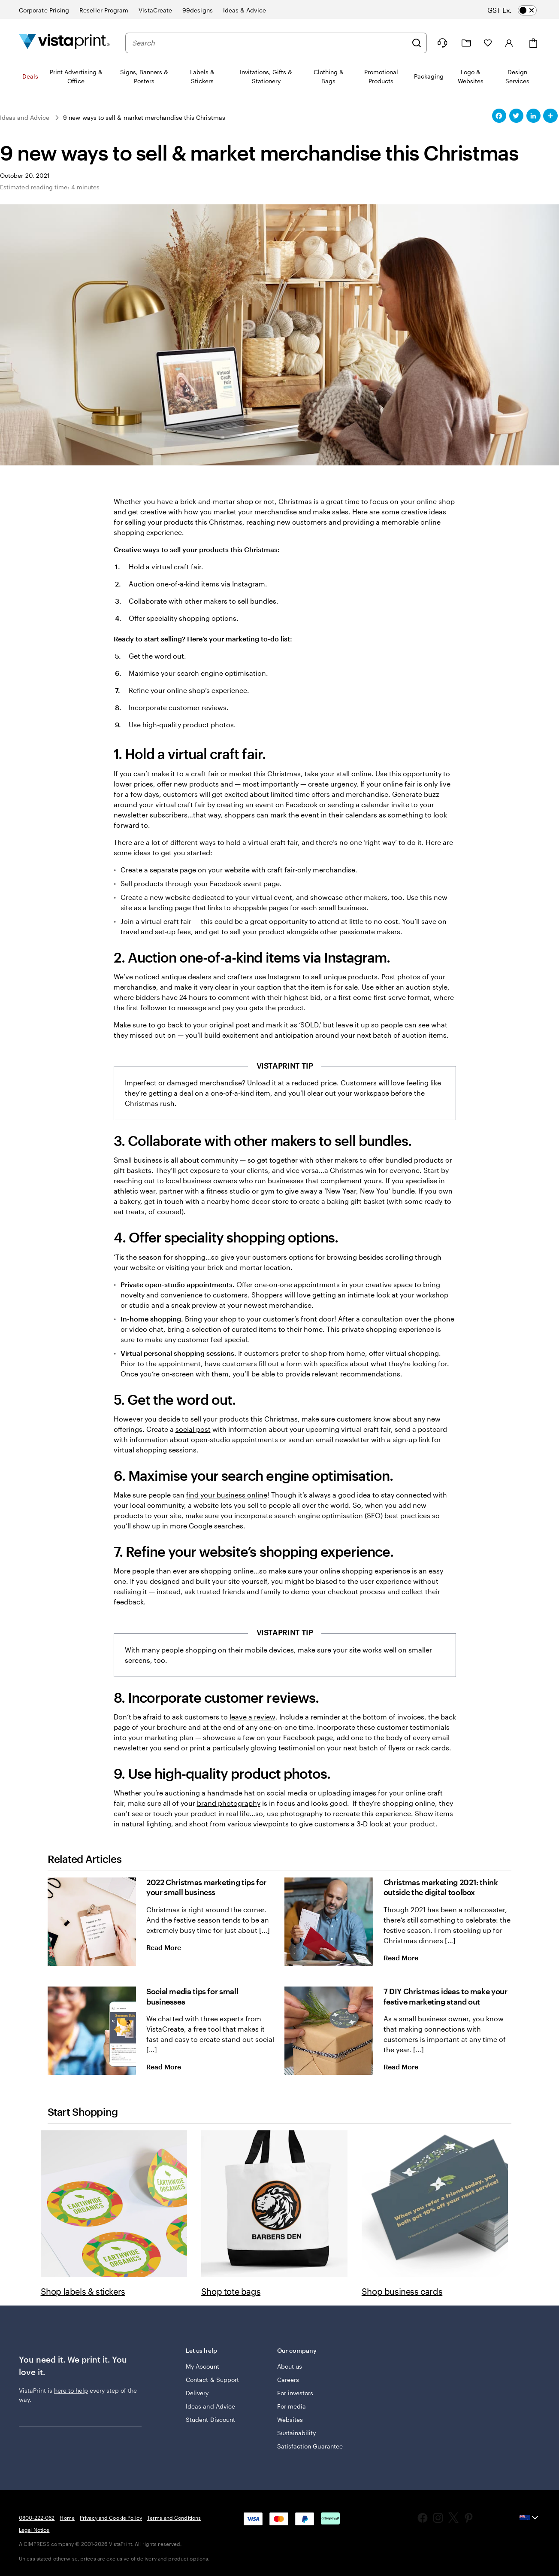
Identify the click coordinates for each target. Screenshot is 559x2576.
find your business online (226, 1495)
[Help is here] (442, 43)
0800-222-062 (36, 2518)
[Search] (416, 43)
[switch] (519, 10)
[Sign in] (509, 43)
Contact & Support (212, 2379)
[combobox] (269, 43)
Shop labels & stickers (83, 2291)
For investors (295, 2393)
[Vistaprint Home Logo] (64, 43)
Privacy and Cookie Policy (111, 2518)
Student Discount (210, 2419)
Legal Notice (34, 2530)
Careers (288, 2379)
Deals (30, 76)
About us (289, 2366)
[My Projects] (466, 43)
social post (193, 1429)
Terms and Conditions (174, 2518)
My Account (202, 2366)
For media (291, 2406)
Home (67, 2518)
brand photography (228, 1803)
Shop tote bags (230, 2291)
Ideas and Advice (210, 2406)
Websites (290, 2419)
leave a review (252, 1717)
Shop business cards (402, 2291)
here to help (71, 2390)
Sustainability (296, 2432)
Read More (171, 1947)
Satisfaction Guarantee (310, 2446)
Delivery (197, 2393)
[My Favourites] (487, 43)
